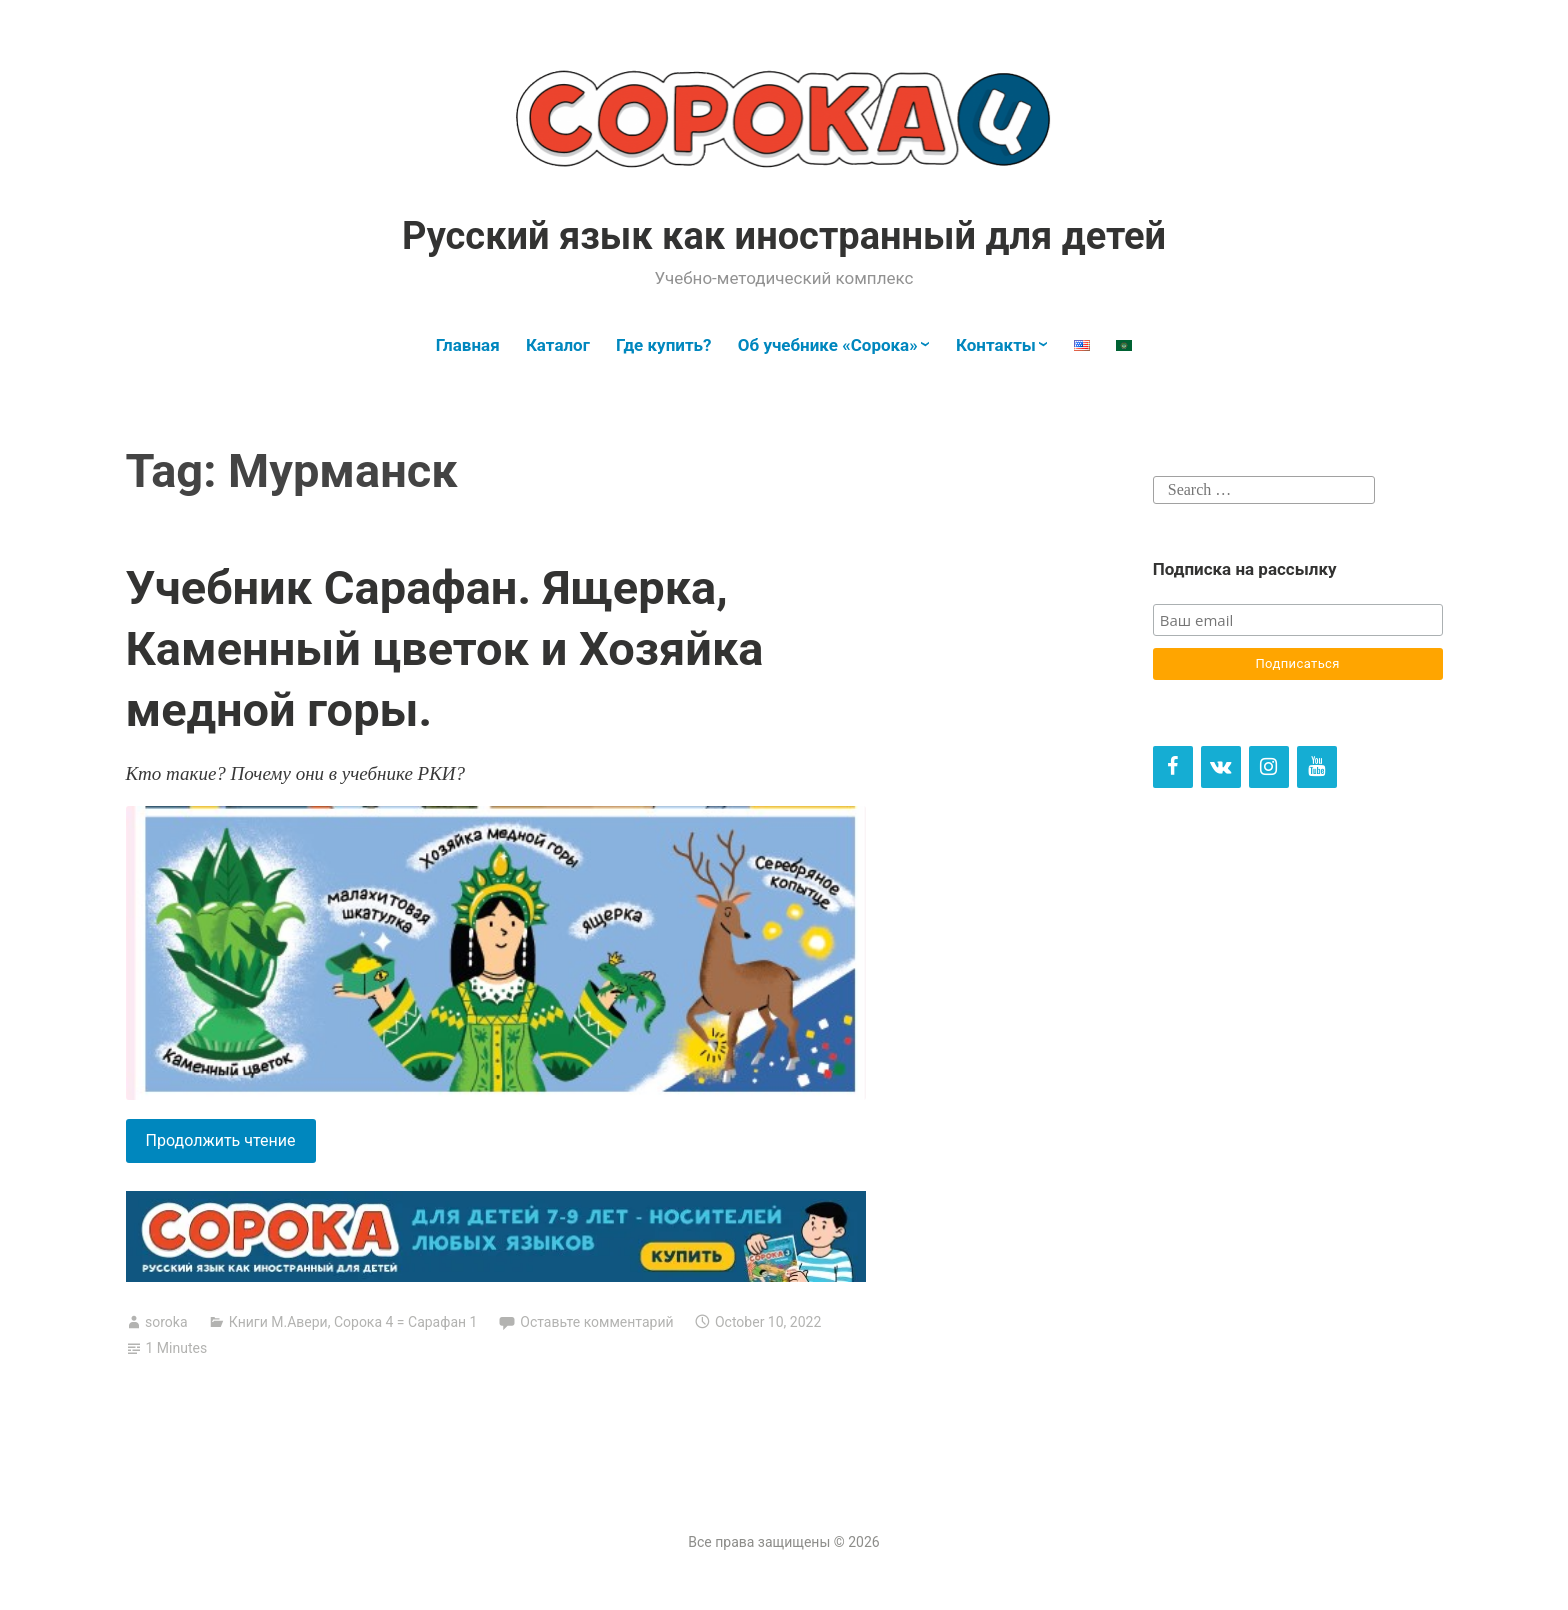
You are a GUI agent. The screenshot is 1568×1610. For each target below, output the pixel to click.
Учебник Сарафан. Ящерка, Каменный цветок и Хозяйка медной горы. (445, 648)
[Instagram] (1269, 767)
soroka (166, 1322)
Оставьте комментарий (596, 1322)
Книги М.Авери (278, 1322)
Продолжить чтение (231, 1144)
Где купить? (663, 345)
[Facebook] (1173, 767)
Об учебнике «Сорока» (828, 345)
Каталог (558, 345)
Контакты (996, 345)
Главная (468, 345)
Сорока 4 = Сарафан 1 (406, 1322)
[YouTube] (1317, 767)
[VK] (1221, 767)
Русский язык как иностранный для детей (784, 236)
